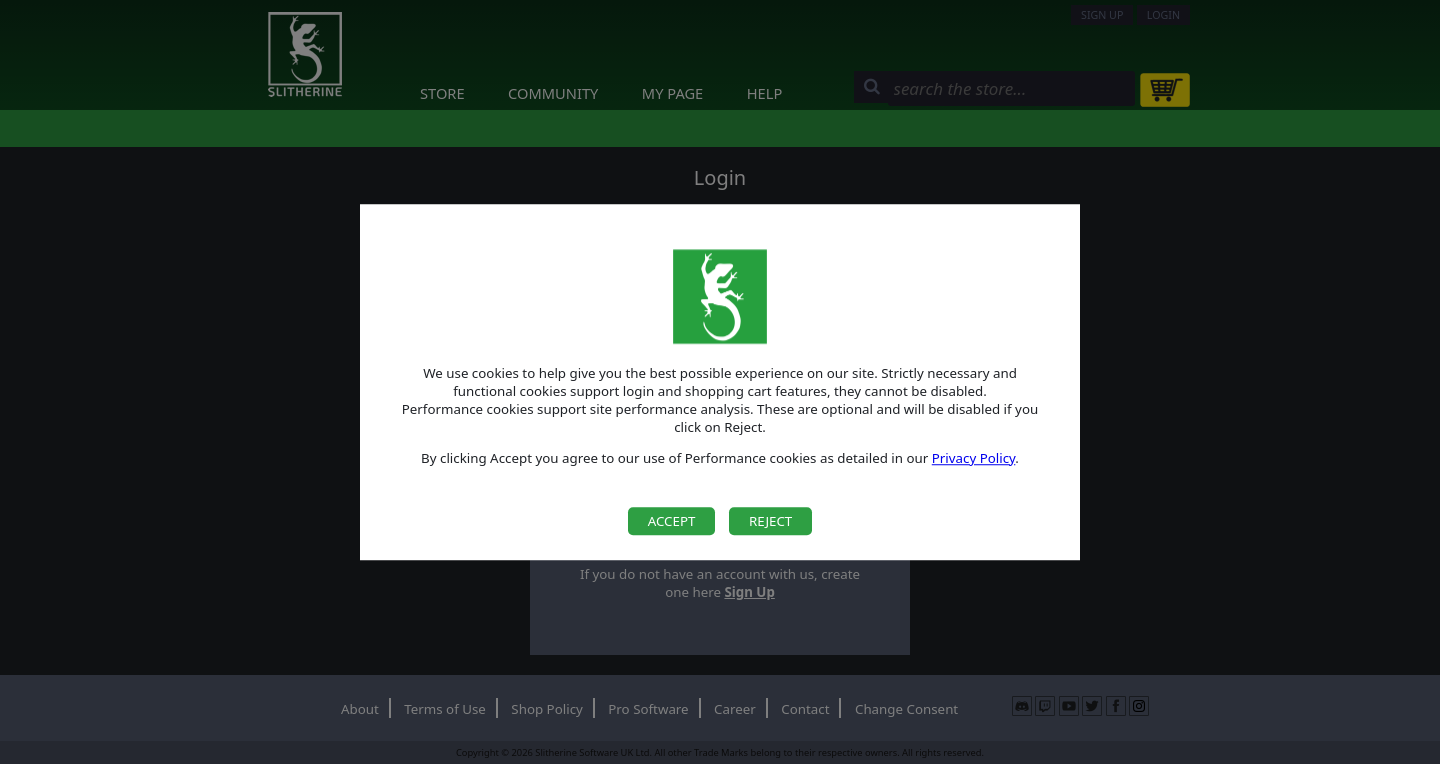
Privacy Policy (974, 458)
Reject (770, 521)
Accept (672, 521)
